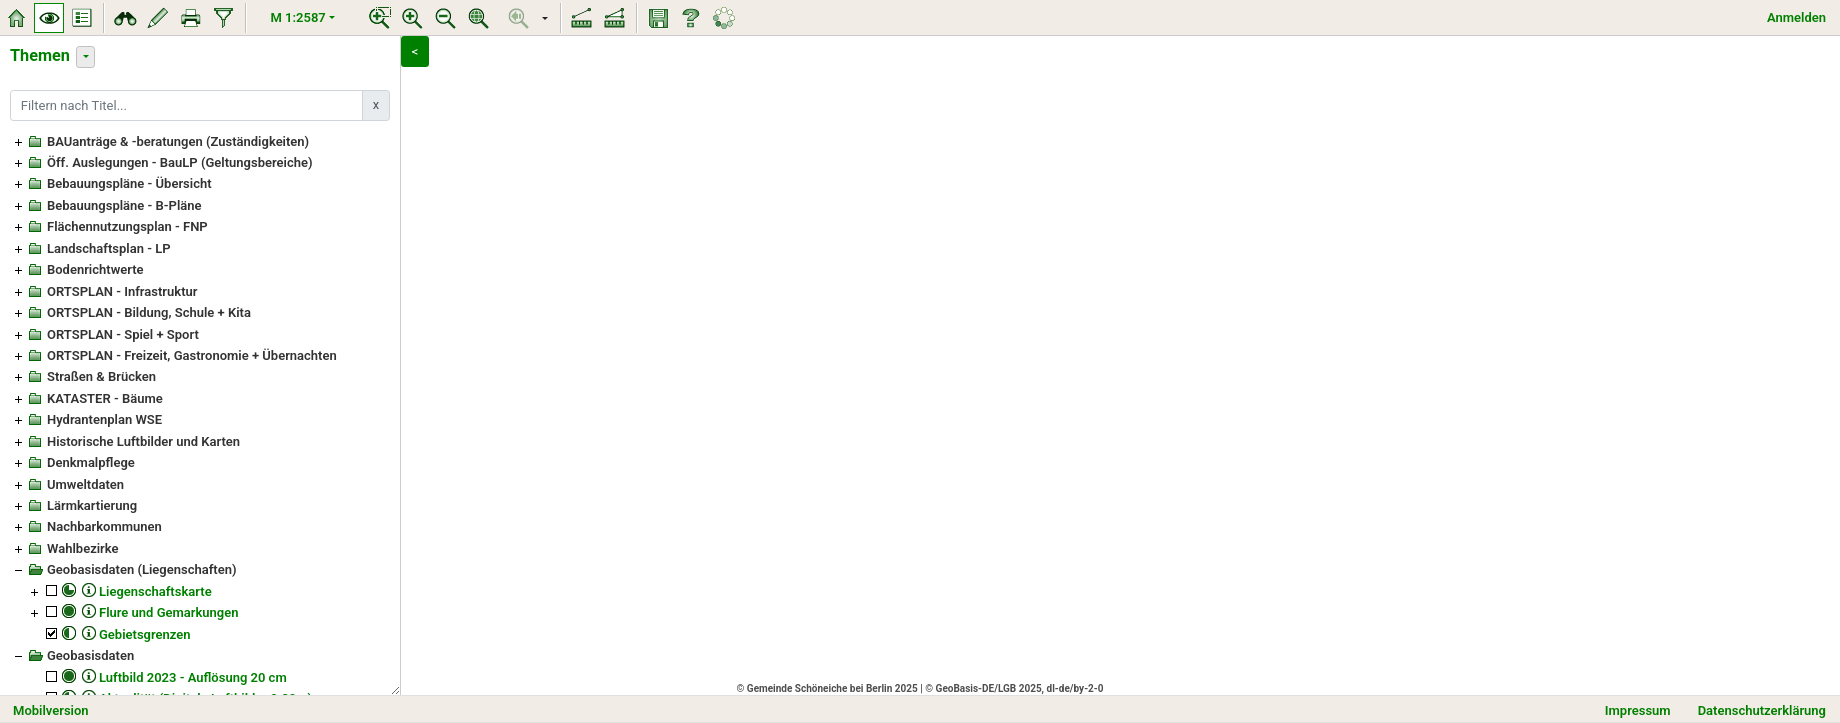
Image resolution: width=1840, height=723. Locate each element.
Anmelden (1796, 17)
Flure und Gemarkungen (168, 612)
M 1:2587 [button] (298, 17)
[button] (545, 18)
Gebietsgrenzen (145, 634)
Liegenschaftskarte (155, 591)
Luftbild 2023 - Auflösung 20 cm (193, 677)
